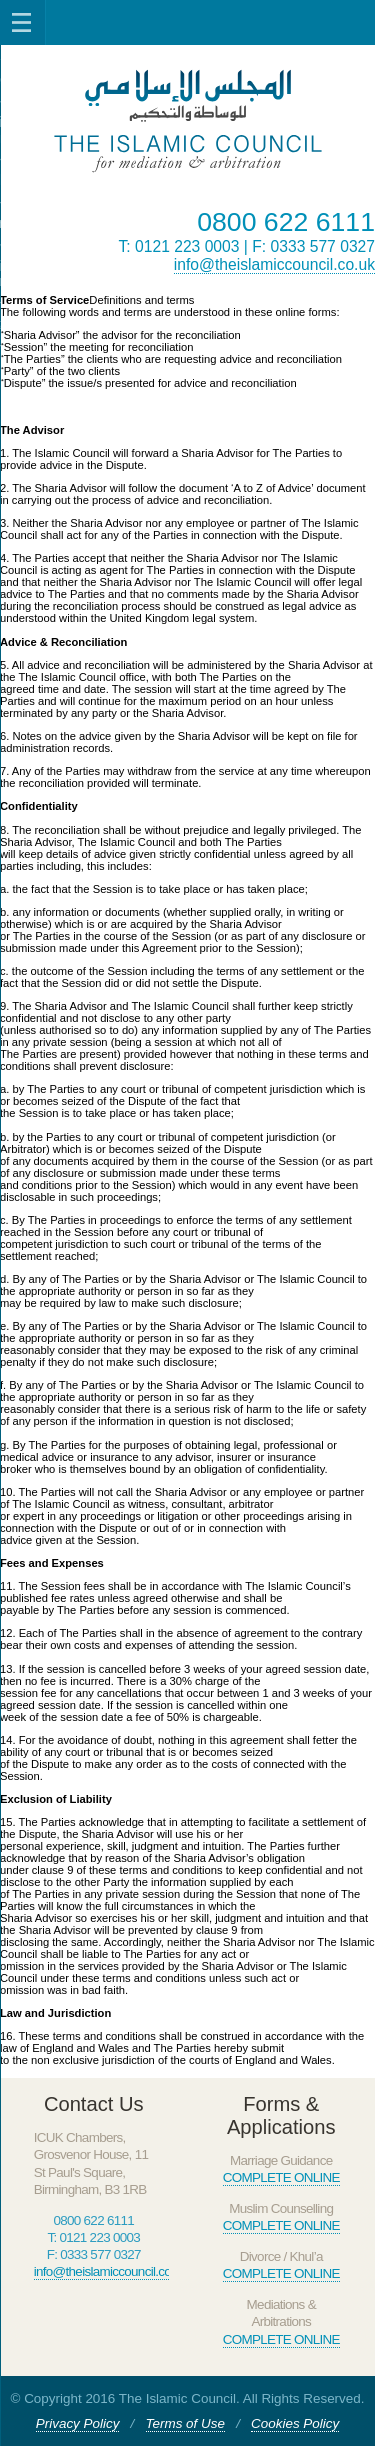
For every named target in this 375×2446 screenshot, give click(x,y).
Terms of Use (185, 2423)
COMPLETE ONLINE (281, 2177)
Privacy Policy (78, 2423)
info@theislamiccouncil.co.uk (274, 264)
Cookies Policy (295, 2423)
